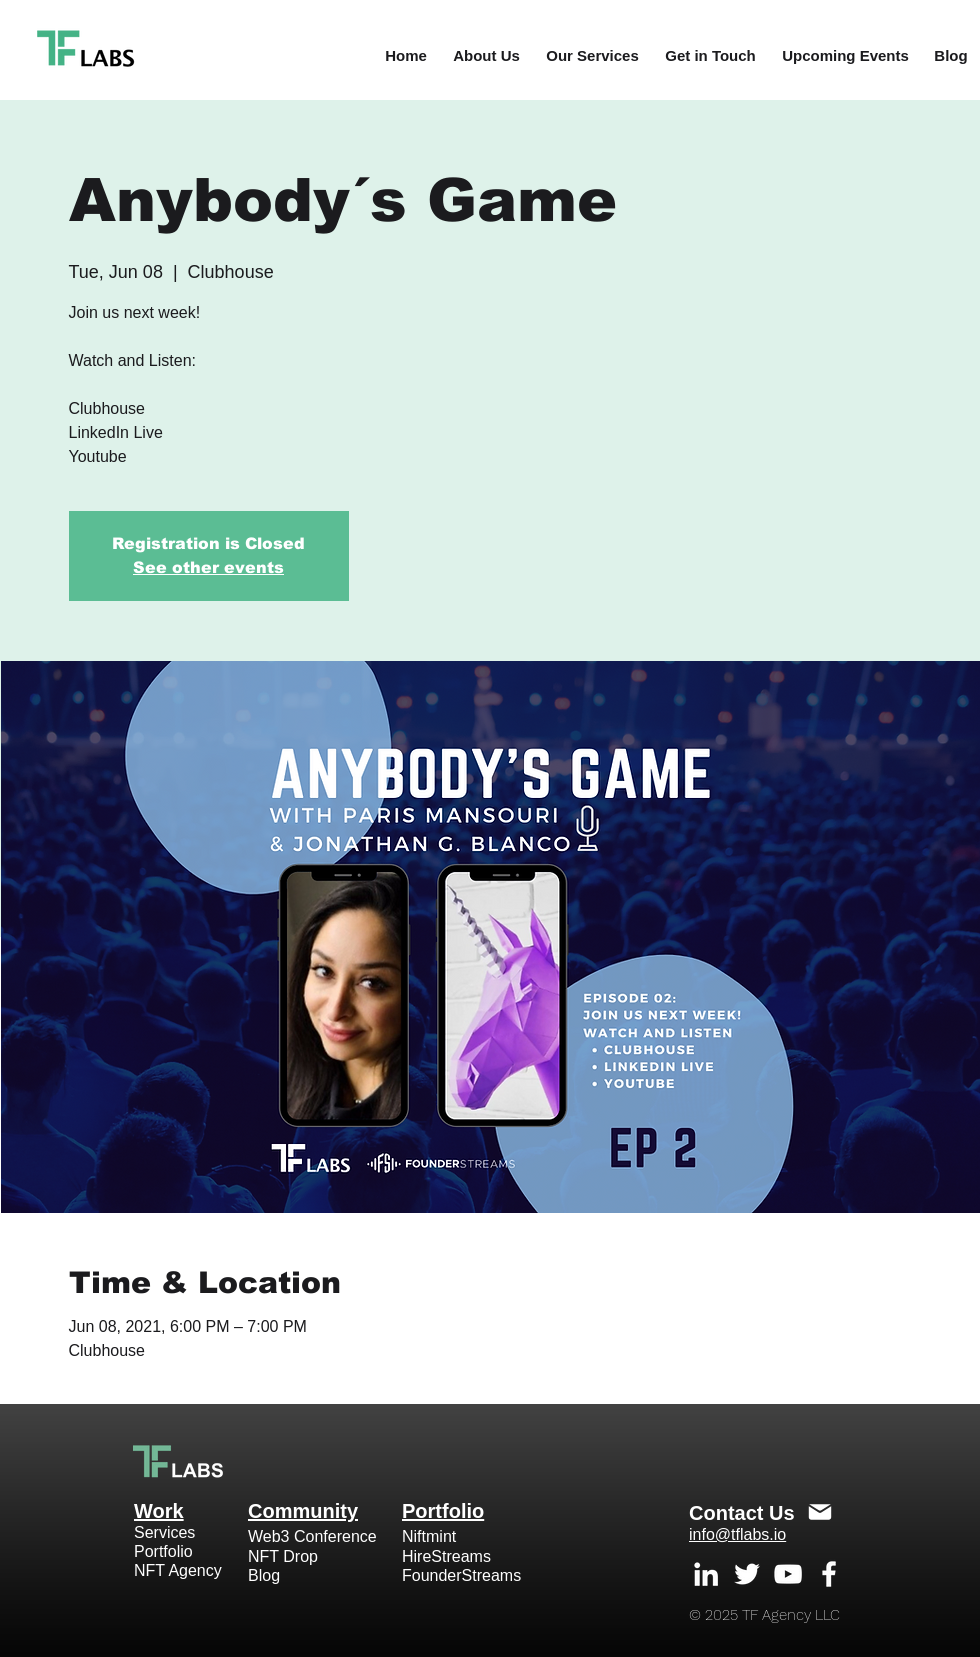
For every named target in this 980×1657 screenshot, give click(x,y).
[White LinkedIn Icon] (706, 1574)
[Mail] (820, 1512)
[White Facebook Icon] (829, 1574)
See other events (208, 567)
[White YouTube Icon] (788, 1574)
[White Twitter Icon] (747, 1574)
